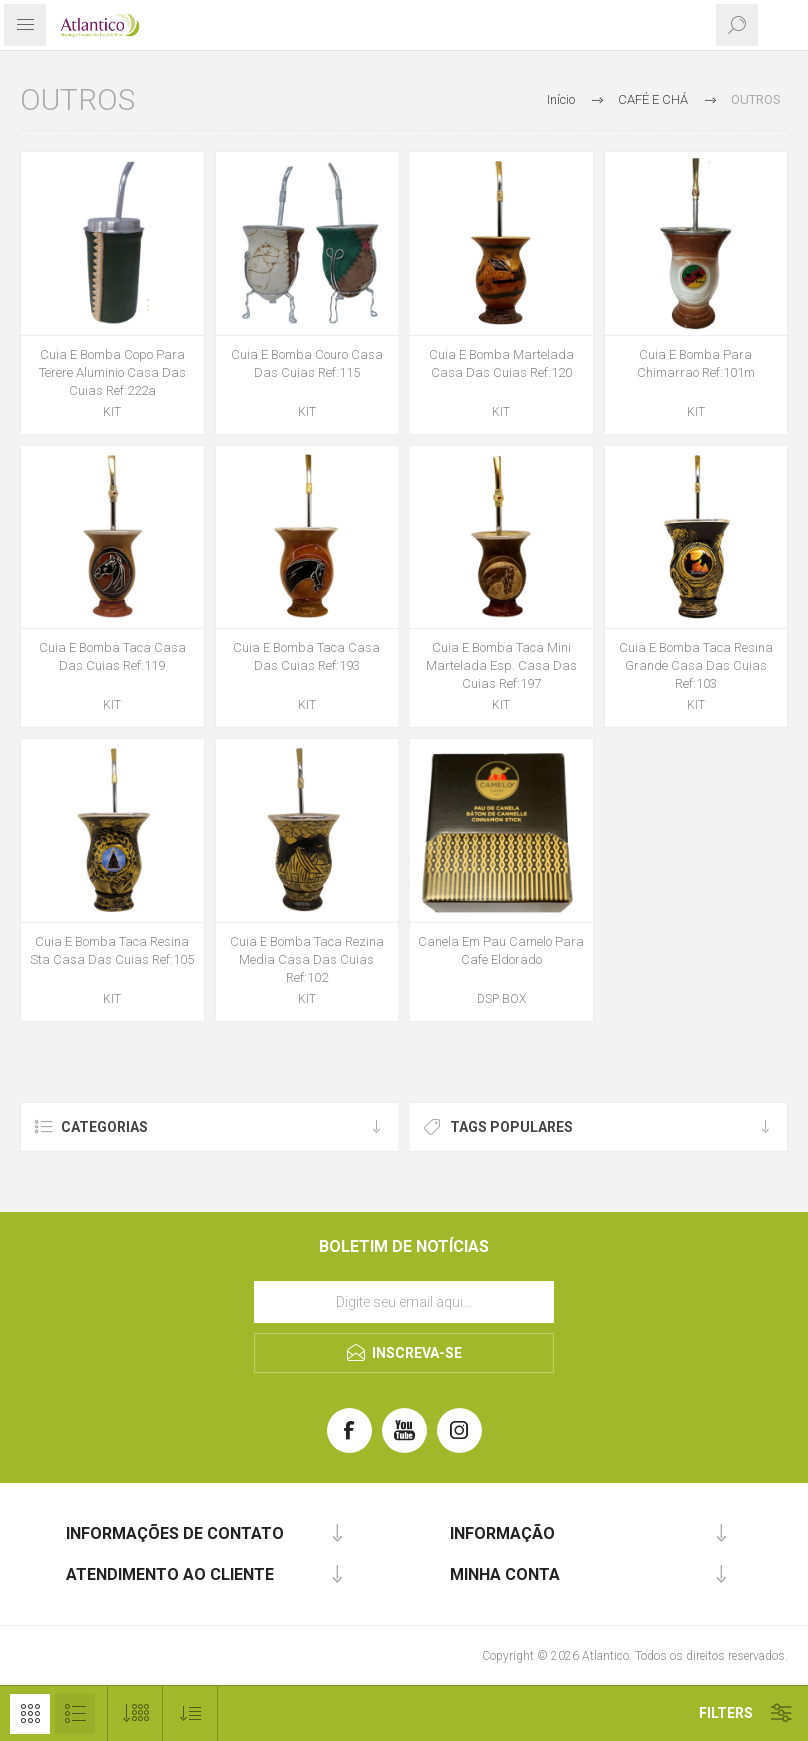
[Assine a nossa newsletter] (404, 1302)
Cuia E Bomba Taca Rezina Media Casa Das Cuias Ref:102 (307, 959)
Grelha (30, 1714)
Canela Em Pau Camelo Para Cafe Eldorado (501, 950)
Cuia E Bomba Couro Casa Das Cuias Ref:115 (307, 363)
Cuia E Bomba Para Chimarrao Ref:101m (696, 363)
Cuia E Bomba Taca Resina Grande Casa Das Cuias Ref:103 (696, 665)
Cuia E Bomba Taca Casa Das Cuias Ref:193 (306, 656)
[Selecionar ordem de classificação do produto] (190, 1713)
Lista (75, 1714)
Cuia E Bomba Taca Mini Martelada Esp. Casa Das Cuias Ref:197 (501, 665)
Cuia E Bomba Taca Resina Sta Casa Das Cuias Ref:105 (112, 950)
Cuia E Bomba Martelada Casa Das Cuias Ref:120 (501, 363)
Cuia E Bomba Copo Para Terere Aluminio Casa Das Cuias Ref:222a (112, 372)
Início (561, 99)
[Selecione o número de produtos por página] (135, 1713)
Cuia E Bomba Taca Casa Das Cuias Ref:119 (112, 656)
